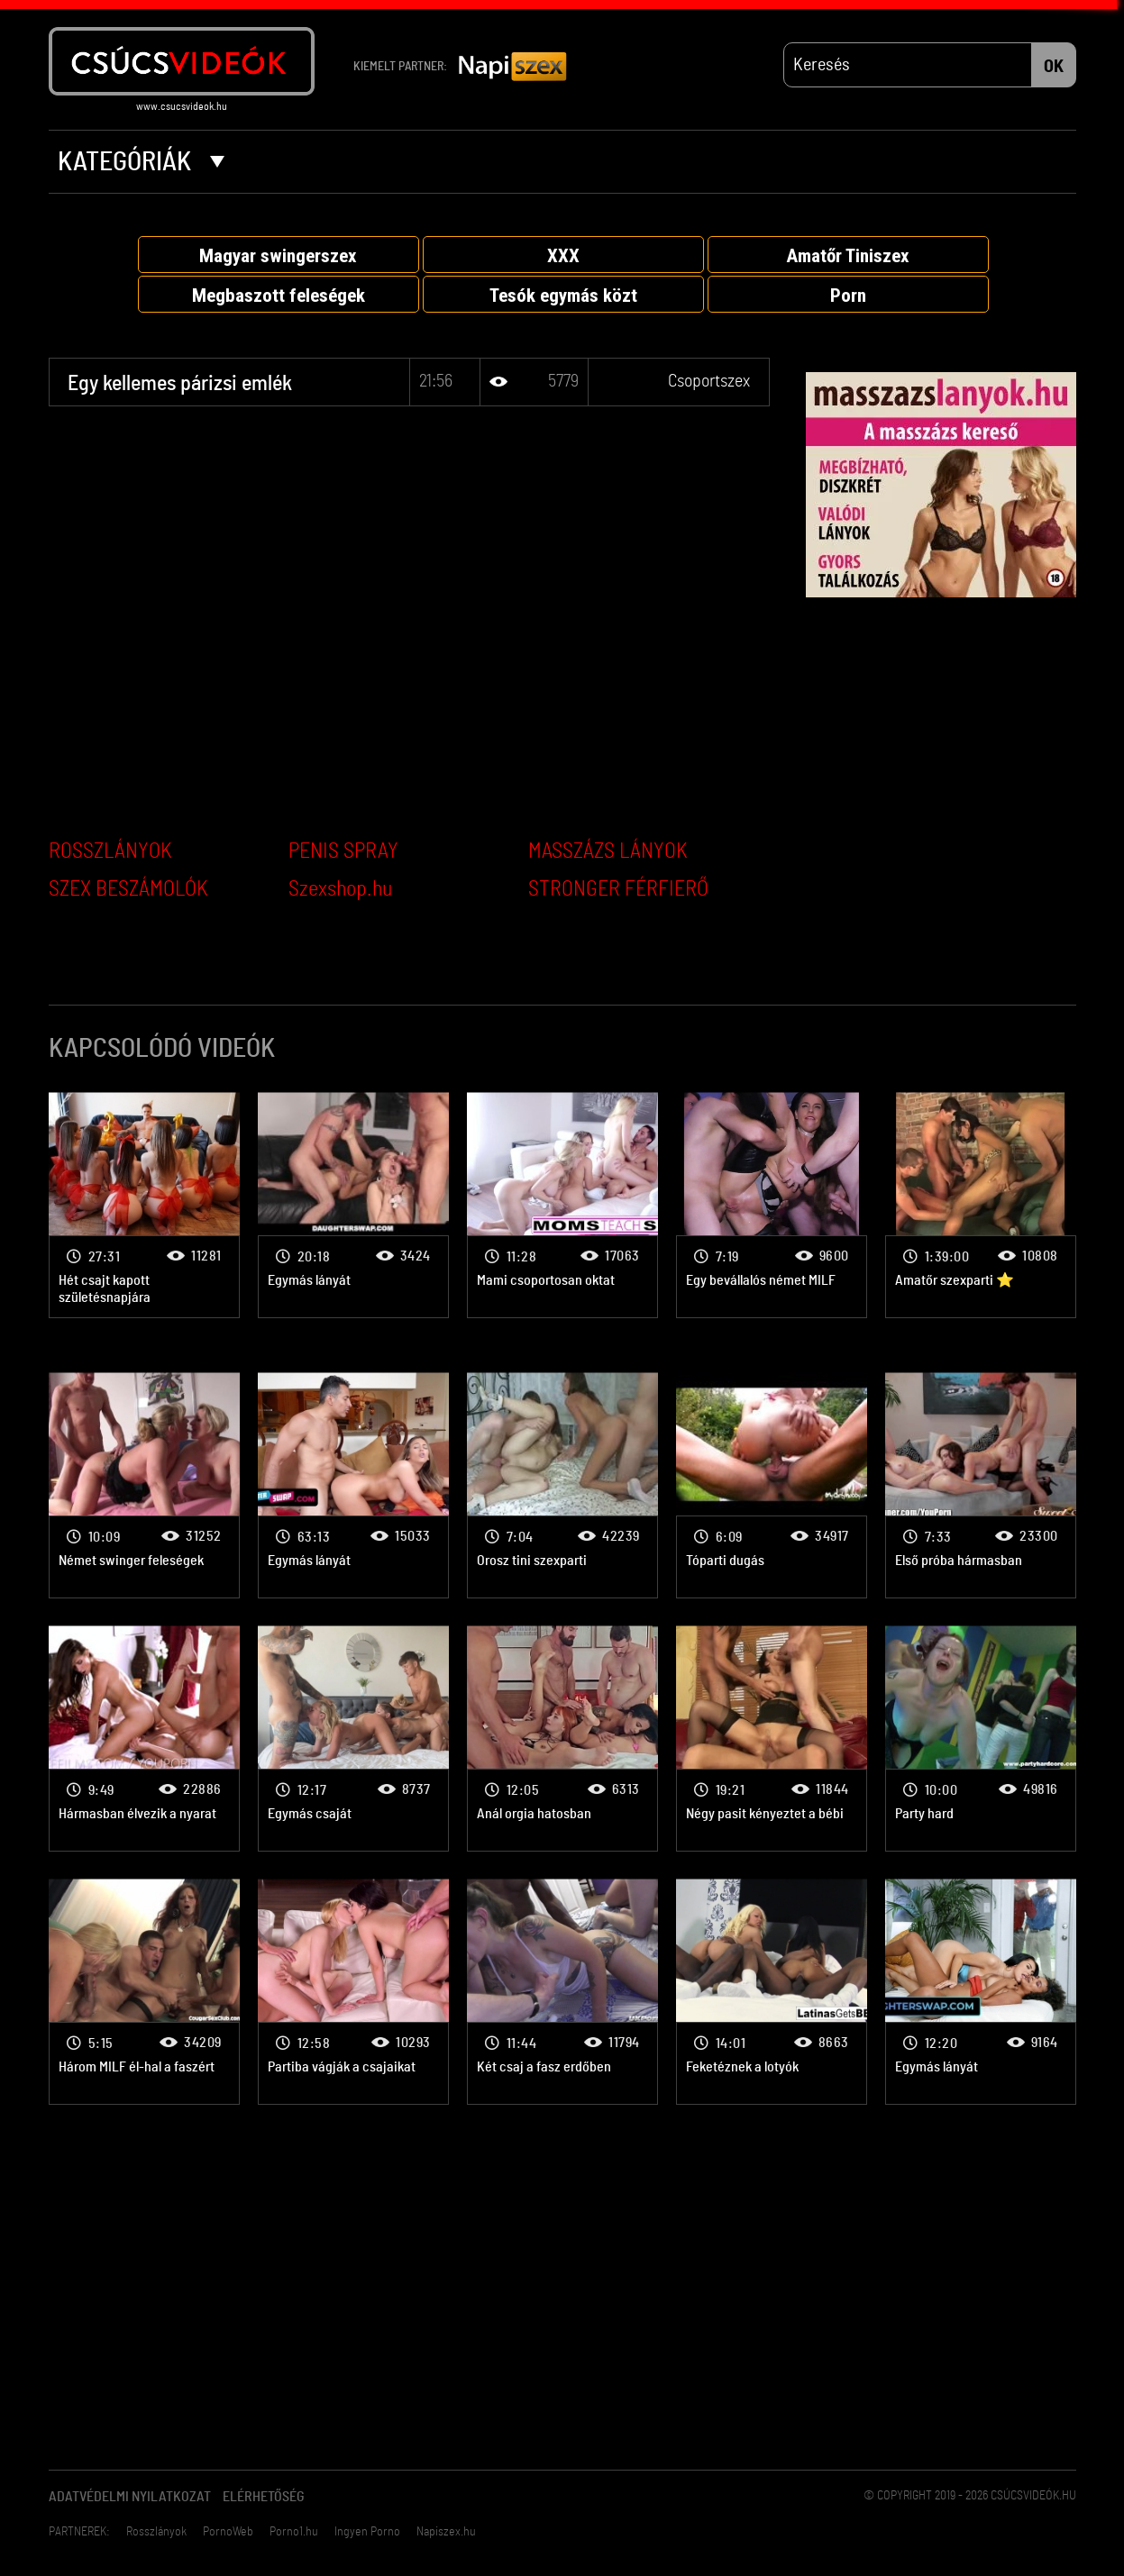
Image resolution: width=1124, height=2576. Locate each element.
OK (1054, 67)
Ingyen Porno (367, 2532)
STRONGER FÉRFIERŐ (618, 889)
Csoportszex (709, 381)
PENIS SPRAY (343, 851)
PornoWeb (228, 2532)
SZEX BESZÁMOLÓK (128, 889)
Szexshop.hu (340, 889)
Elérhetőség (264, 2497)
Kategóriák (141, 162)
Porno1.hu (294, 2532)
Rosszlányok (156, 2532)
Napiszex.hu (446, 2532)
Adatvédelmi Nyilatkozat (130, 2497)
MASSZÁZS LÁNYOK (608, 851)
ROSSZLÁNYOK (110, 851)
